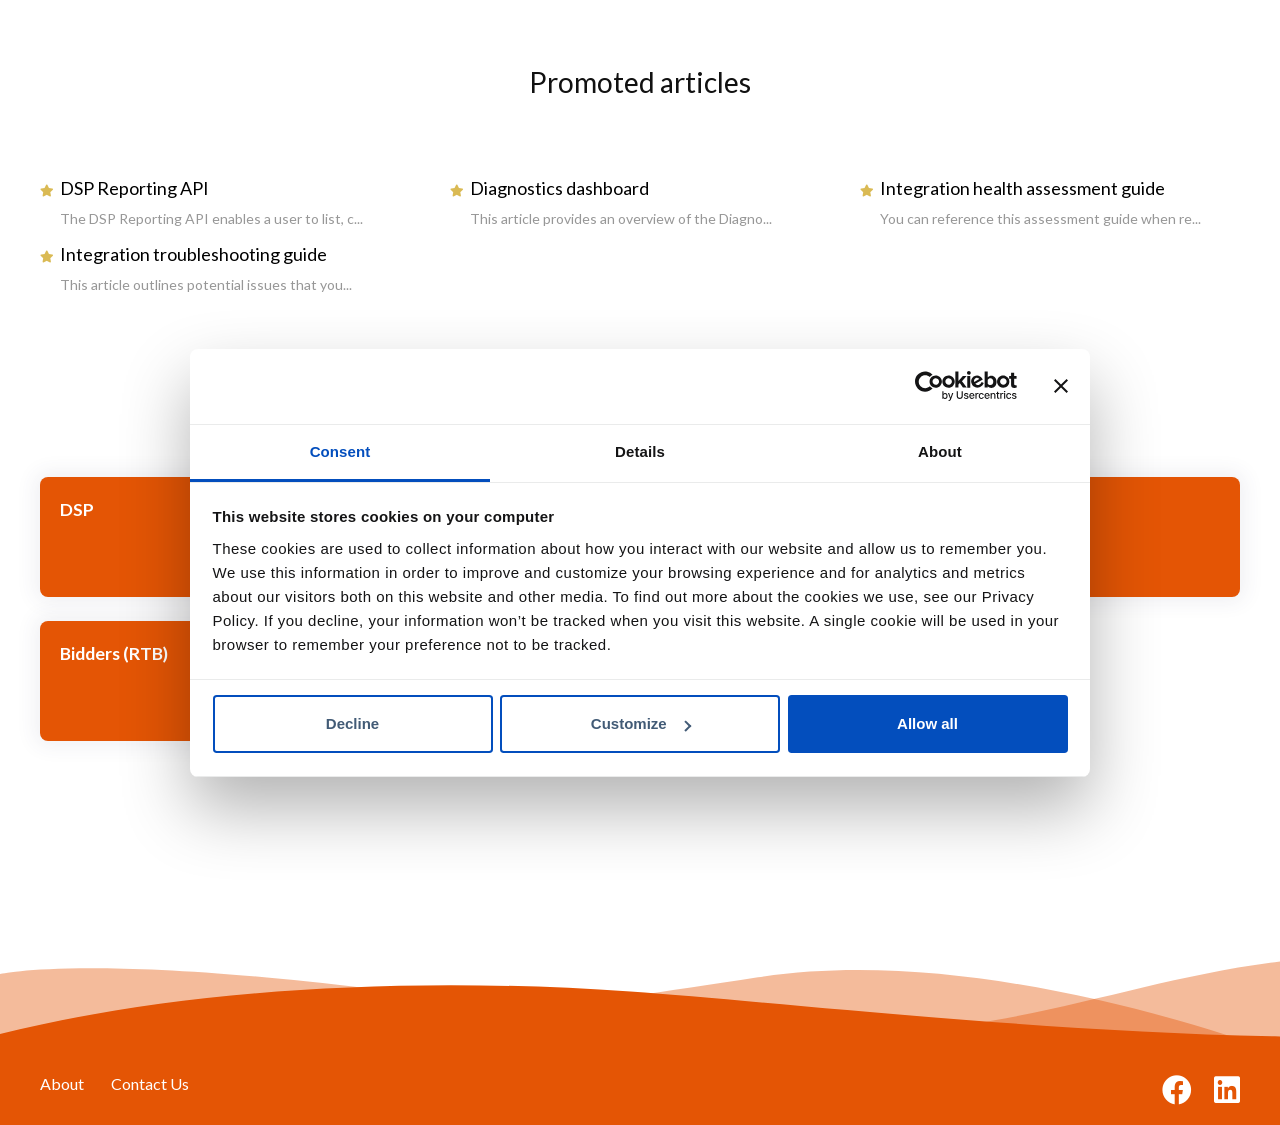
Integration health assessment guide (1022, 188)
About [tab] (940, 451)
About (62, 1083)
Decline (352, 723)
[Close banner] (1061, 386)
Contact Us (150, 1083)
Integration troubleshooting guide (193, 254)
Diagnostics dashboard (559, 188)
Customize (641, 723)
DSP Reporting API (134, 188)
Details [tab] (640, 451)
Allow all (927, 723)
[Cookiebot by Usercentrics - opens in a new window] (929, 386)
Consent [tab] (340, 451)
